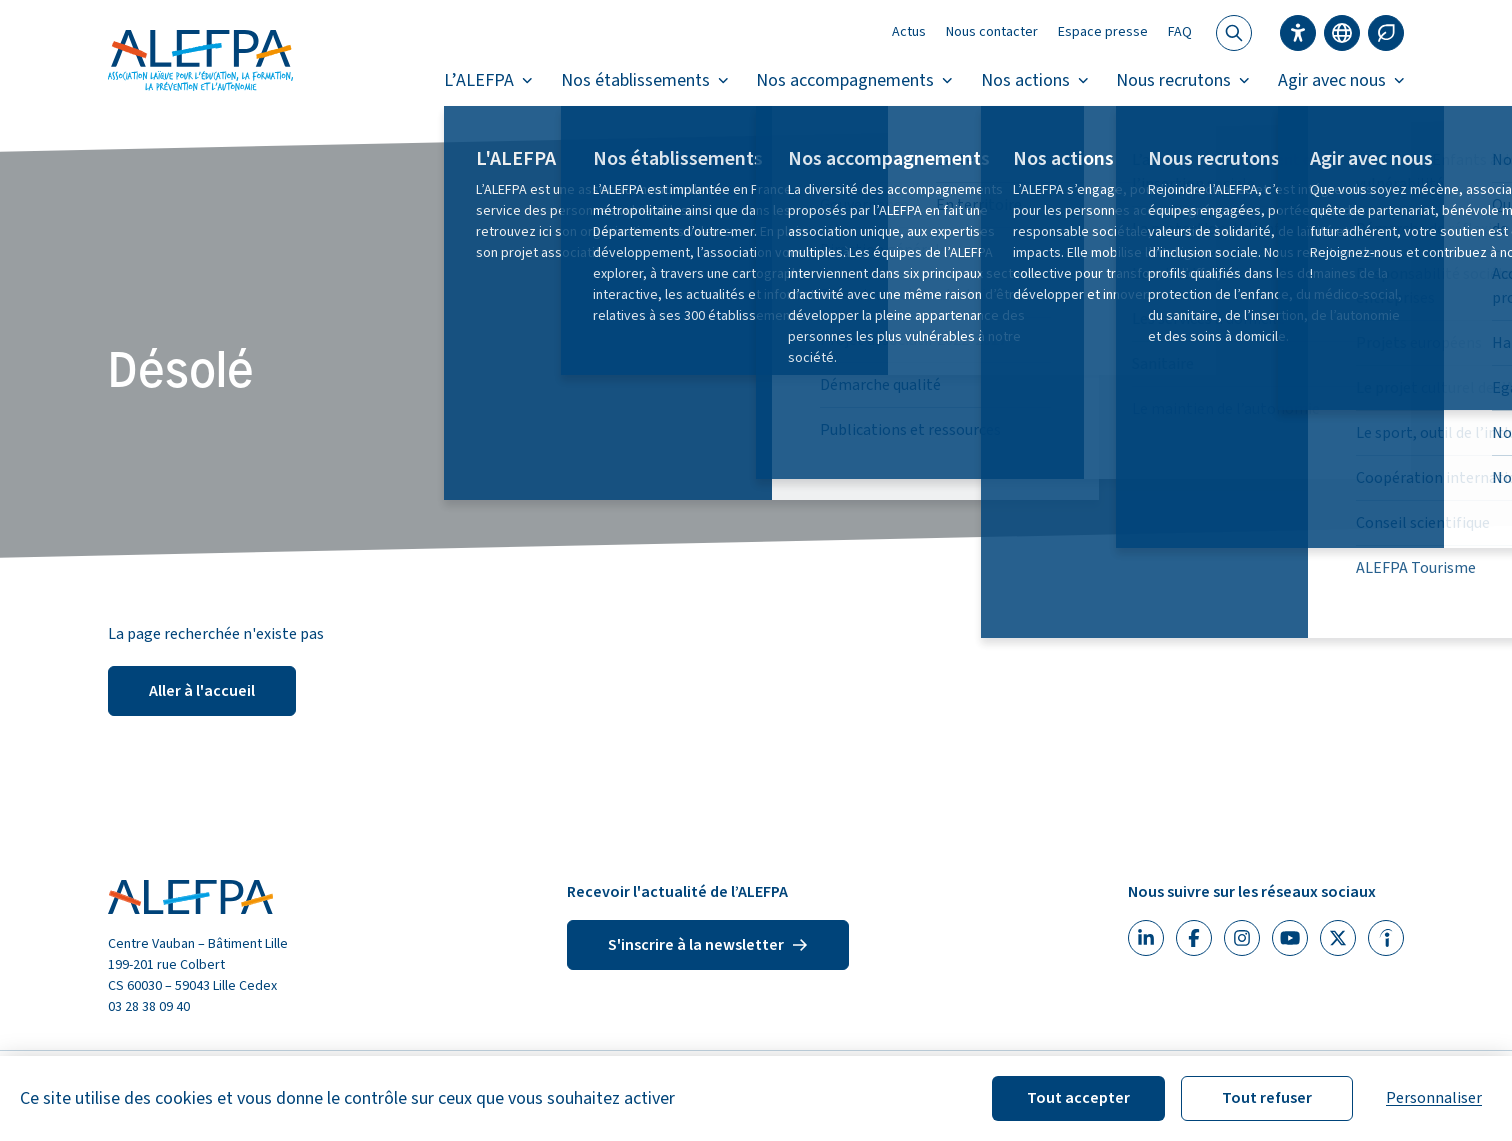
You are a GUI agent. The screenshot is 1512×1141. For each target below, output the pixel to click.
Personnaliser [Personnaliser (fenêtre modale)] (1434, 1098)
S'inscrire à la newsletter (708, 945)
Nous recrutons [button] (1183, 80)
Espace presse (1103, 32)
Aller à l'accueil (202, 691)
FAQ (1180, 32)
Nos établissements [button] (645, 80)
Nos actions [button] (1035, 80)
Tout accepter (1078, 1098)
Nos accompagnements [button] (854, 80)
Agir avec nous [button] (1341, 80)
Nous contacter (992, 32)
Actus (909, 32)
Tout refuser (1267, 1098)
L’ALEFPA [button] (488, 80)
